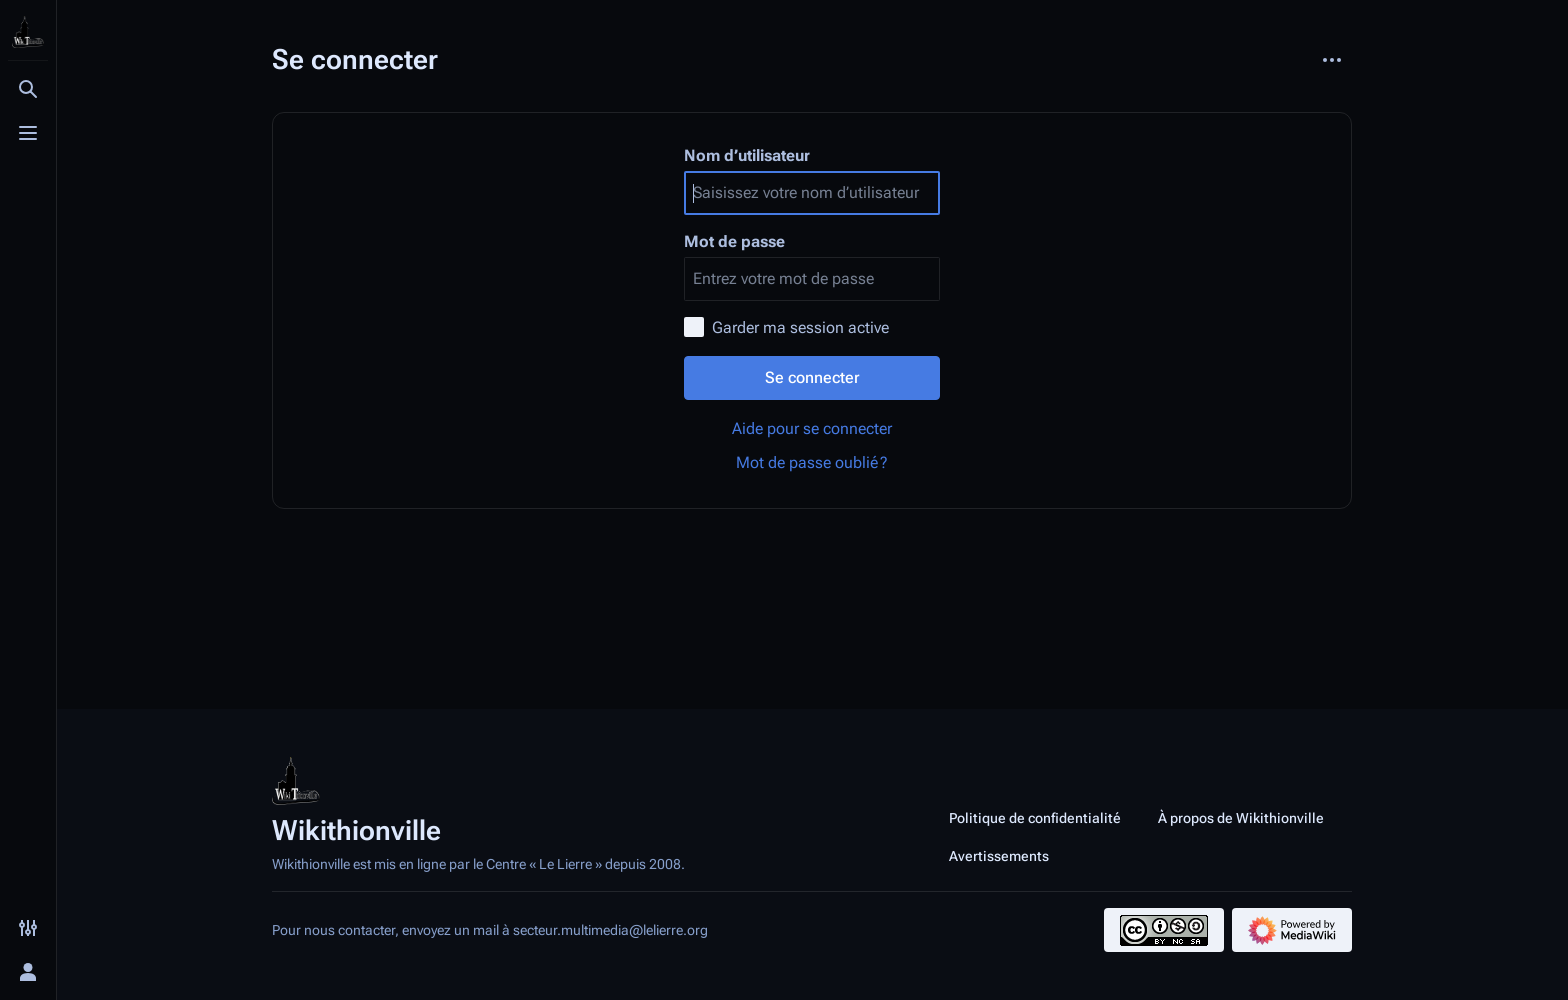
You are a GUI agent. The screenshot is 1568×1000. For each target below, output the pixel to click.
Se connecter (812, 377)
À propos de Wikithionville (1241, 818)
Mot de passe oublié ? (812, 462)
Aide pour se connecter (812, 428)
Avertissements (999, 856)
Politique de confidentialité (1035, 818)
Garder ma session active (800, 327)
